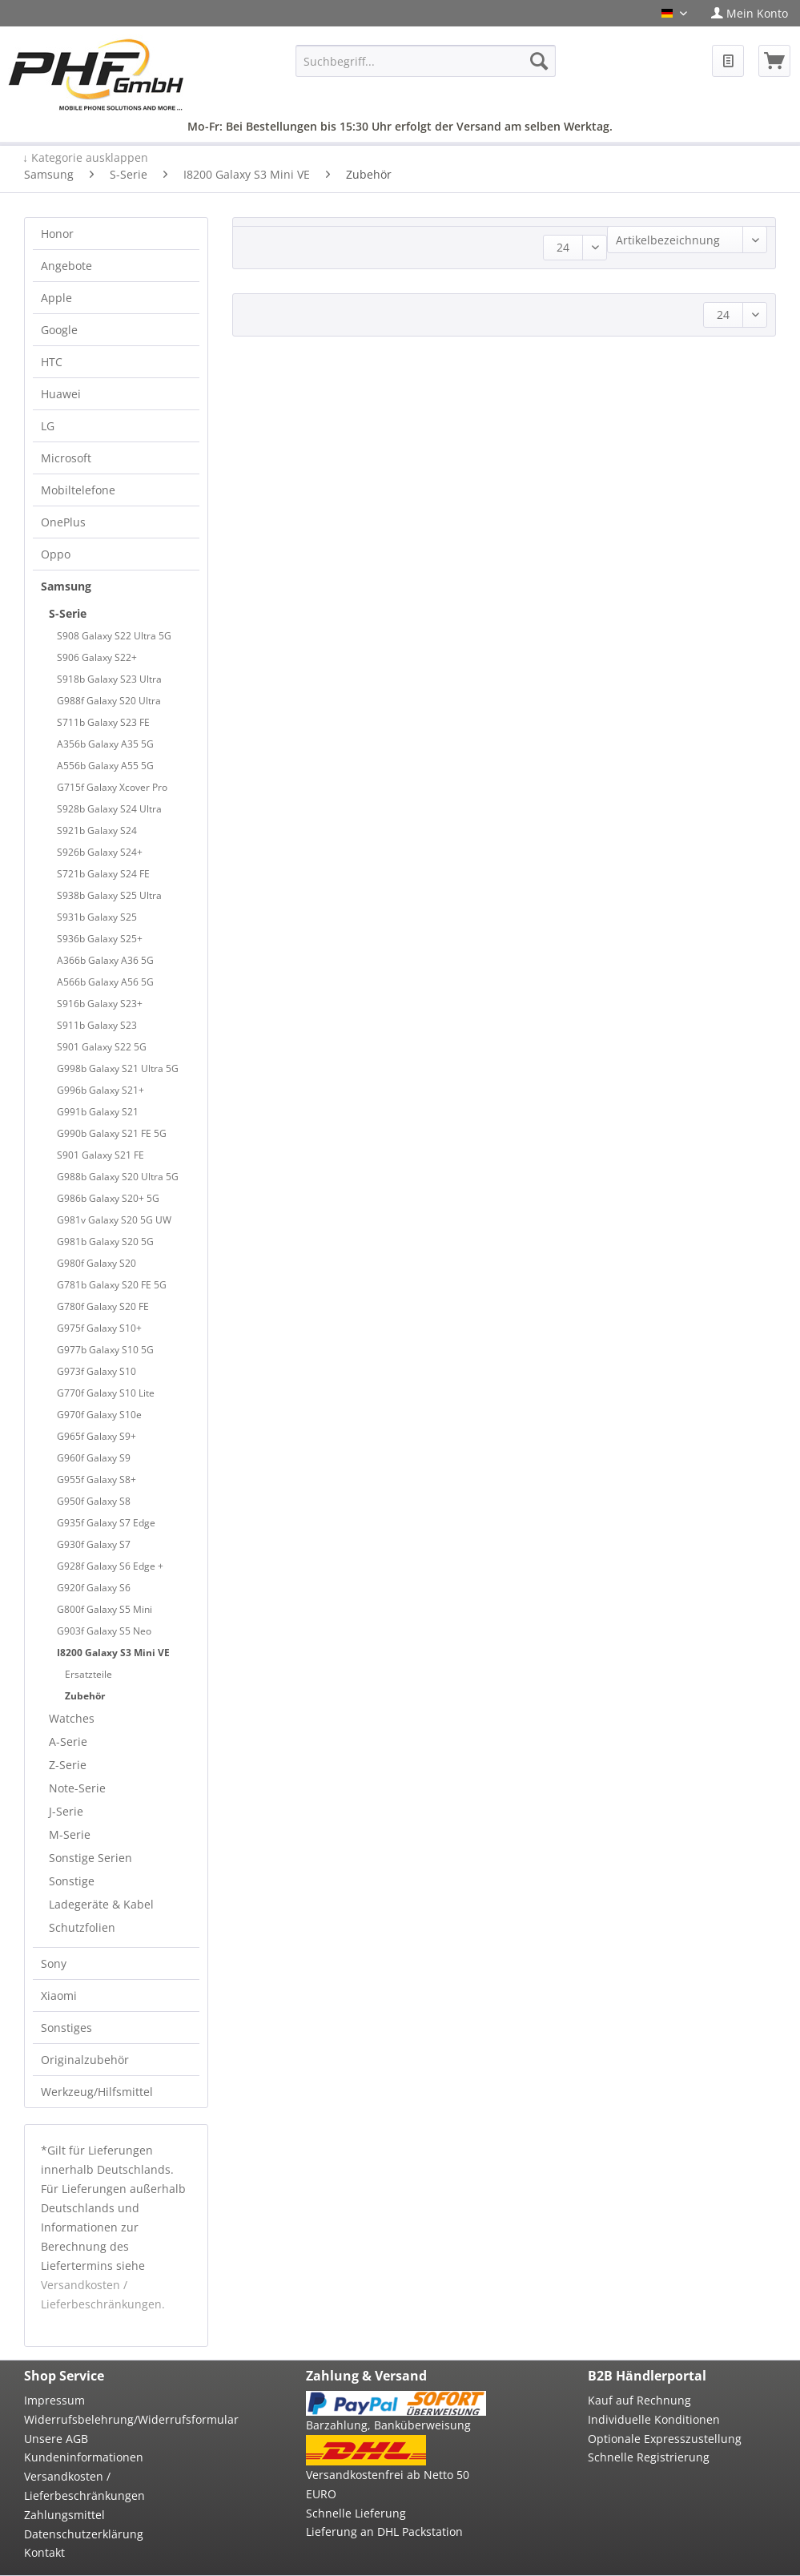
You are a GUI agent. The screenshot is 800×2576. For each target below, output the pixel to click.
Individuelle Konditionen (654, 2419)
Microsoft (66, 458)
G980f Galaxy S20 (96, 1263)
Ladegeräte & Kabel (101, 1904)
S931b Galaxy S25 (97, 917)
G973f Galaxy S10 (96, 1371)
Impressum (54, 2400)
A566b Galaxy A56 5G (105, 982)
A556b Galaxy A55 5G (105, 765)
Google (59, 329)
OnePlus (63, 522)
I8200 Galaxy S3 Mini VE (113, 1652)
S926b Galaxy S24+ (100, 852)
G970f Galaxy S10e (99, 1414)
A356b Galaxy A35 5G (105, 744)
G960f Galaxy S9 (94, 1458)
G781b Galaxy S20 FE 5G (112, 1285)
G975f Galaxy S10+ (99, 1328)
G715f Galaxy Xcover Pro (112, 787)
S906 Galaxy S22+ (97, 657)
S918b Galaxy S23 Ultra (109, 679)
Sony (53, 1963)
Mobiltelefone (78, 490)
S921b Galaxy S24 (97, 830)
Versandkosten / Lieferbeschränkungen (84, 2486)
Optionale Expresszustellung (665, 2438)
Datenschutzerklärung (83, 2534)
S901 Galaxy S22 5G (102, 1047)
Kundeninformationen (83, 2457)
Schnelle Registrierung (649, 2457)
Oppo (55, 554)
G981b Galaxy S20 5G (105, 1241)
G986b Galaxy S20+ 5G (108, 1198)
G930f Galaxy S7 (94, 1544)
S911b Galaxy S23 (97, 1025)
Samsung (66, 586)
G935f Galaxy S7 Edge (106, 1523)
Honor (57, 233)
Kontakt (44, 2552)
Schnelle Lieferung (356, 2513)
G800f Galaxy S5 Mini (104, 1609)
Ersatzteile (88, 1674)
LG (47, 425)
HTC (51, 361)
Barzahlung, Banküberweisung (388, 2425)
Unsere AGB (56, 2438)
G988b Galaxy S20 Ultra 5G (118, 1176)
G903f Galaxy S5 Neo (104, 1631)
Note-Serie (77, 1788)
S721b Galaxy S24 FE (103, 874)
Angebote (66, 265)
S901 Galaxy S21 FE (100, 1155)
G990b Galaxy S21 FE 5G (112, 1133)
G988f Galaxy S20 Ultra (109, 700)
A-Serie (68, 1741)
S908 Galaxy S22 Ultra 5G (114, 636)
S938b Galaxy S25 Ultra (109, 895)
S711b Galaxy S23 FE (103, 722)
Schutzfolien (82, 1927)
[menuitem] (749, 13)
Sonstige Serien (90, 1857)
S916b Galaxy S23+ (100, 1003)
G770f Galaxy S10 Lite (106, 1393)
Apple (56, 297)
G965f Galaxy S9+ (96, 1436)
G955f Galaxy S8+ (96, 1479)
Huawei (61, 393)
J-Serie (66, 1811)
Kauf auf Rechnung (639, 2400)
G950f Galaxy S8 (94, 1501)
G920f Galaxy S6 (94, 1587)
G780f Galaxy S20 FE (103, 1306)
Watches (71, 1718)
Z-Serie (67, 1764)
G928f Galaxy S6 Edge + (110, 1566)
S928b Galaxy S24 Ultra (109, 809)
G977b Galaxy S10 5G (105, 1350)
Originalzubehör (85, 2059)
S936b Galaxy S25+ (100, 938)
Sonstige (71, 1881)
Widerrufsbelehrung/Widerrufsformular (114, 2419)
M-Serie (69, 1834)
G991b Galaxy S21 (98, 1112)
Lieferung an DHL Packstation (384, 2531)
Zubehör (85, 1696)
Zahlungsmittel (64, 2514)
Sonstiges (66, 2027)
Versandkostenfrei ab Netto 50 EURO (387, 2484)
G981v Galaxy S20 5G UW (114, 1220)
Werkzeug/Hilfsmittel (97, 2091)
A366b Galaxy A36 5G (105, 960)
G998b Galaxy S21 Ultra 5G (118, 1068)
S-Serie (67, 613)
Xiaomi (59, 1995)
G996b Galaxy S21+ (100, 1090)
